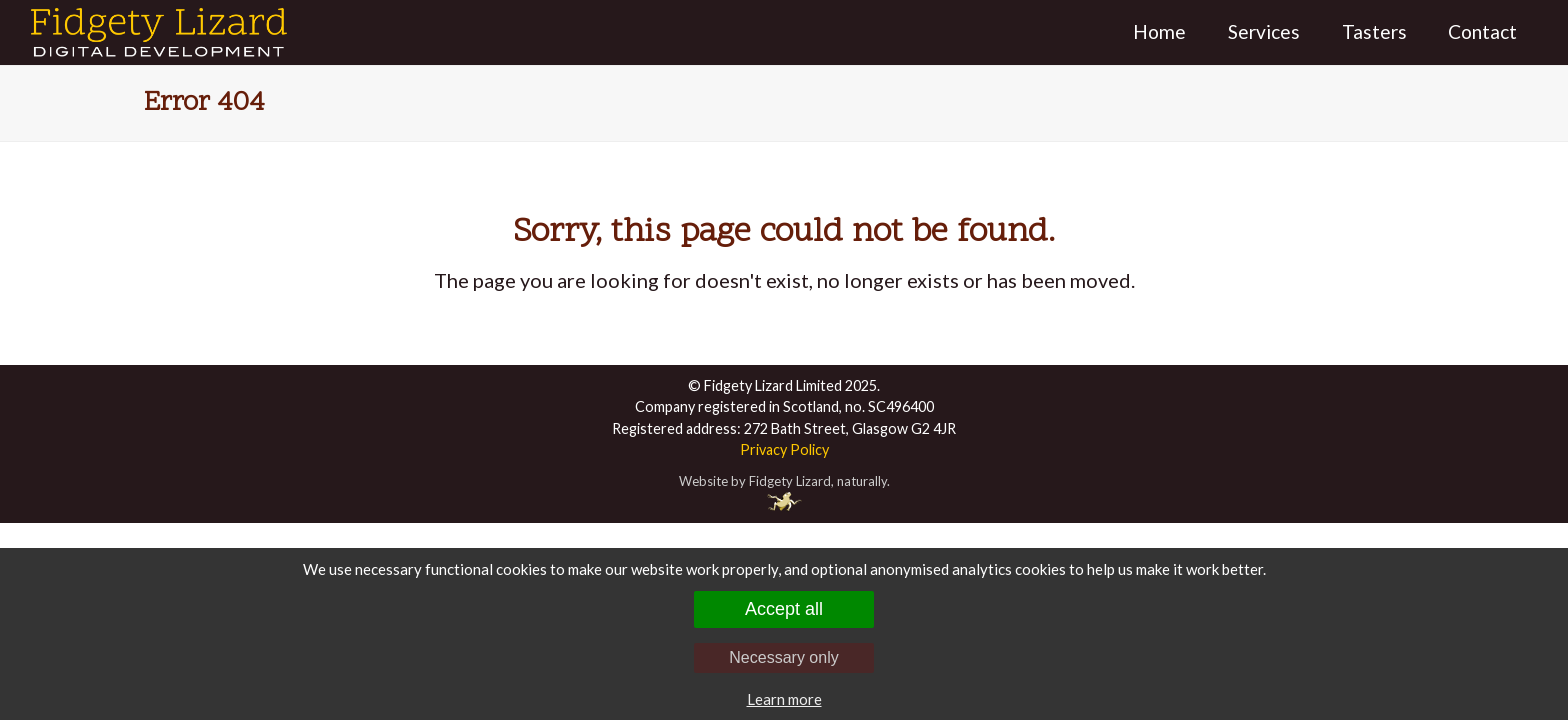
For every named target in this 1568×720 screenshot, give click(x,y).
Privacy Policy (784, 449)
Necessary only (783, 657)
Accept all (784, 609)
